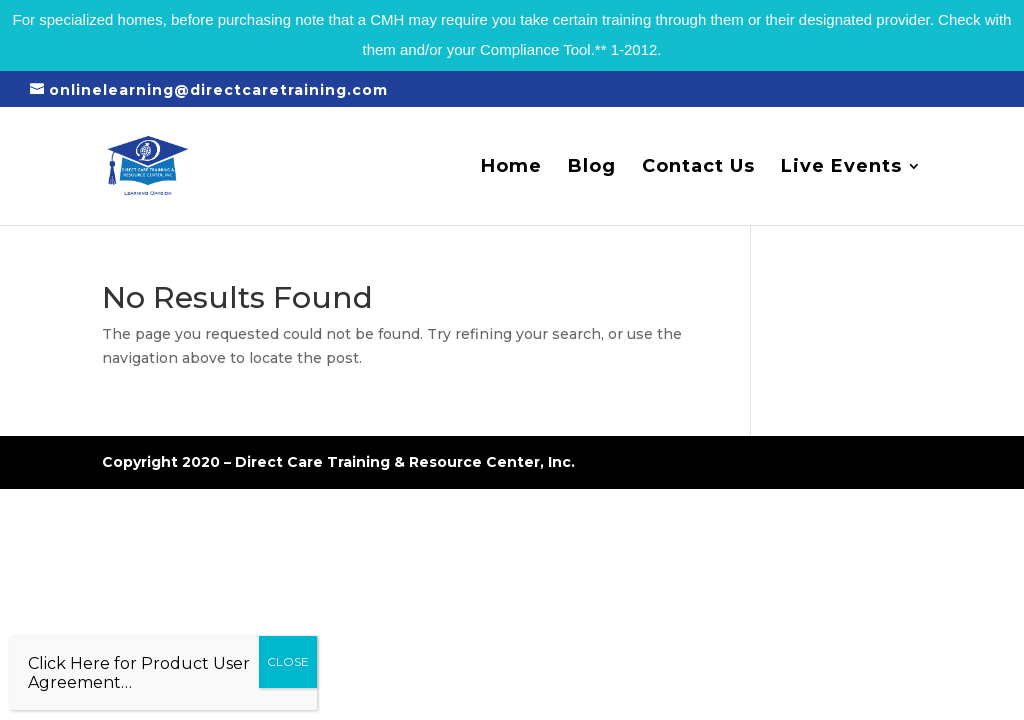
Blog (592, 168)
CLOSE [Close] (288, 661)
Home (511, 168)
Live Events (841, 168)
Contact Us (698, 168)
